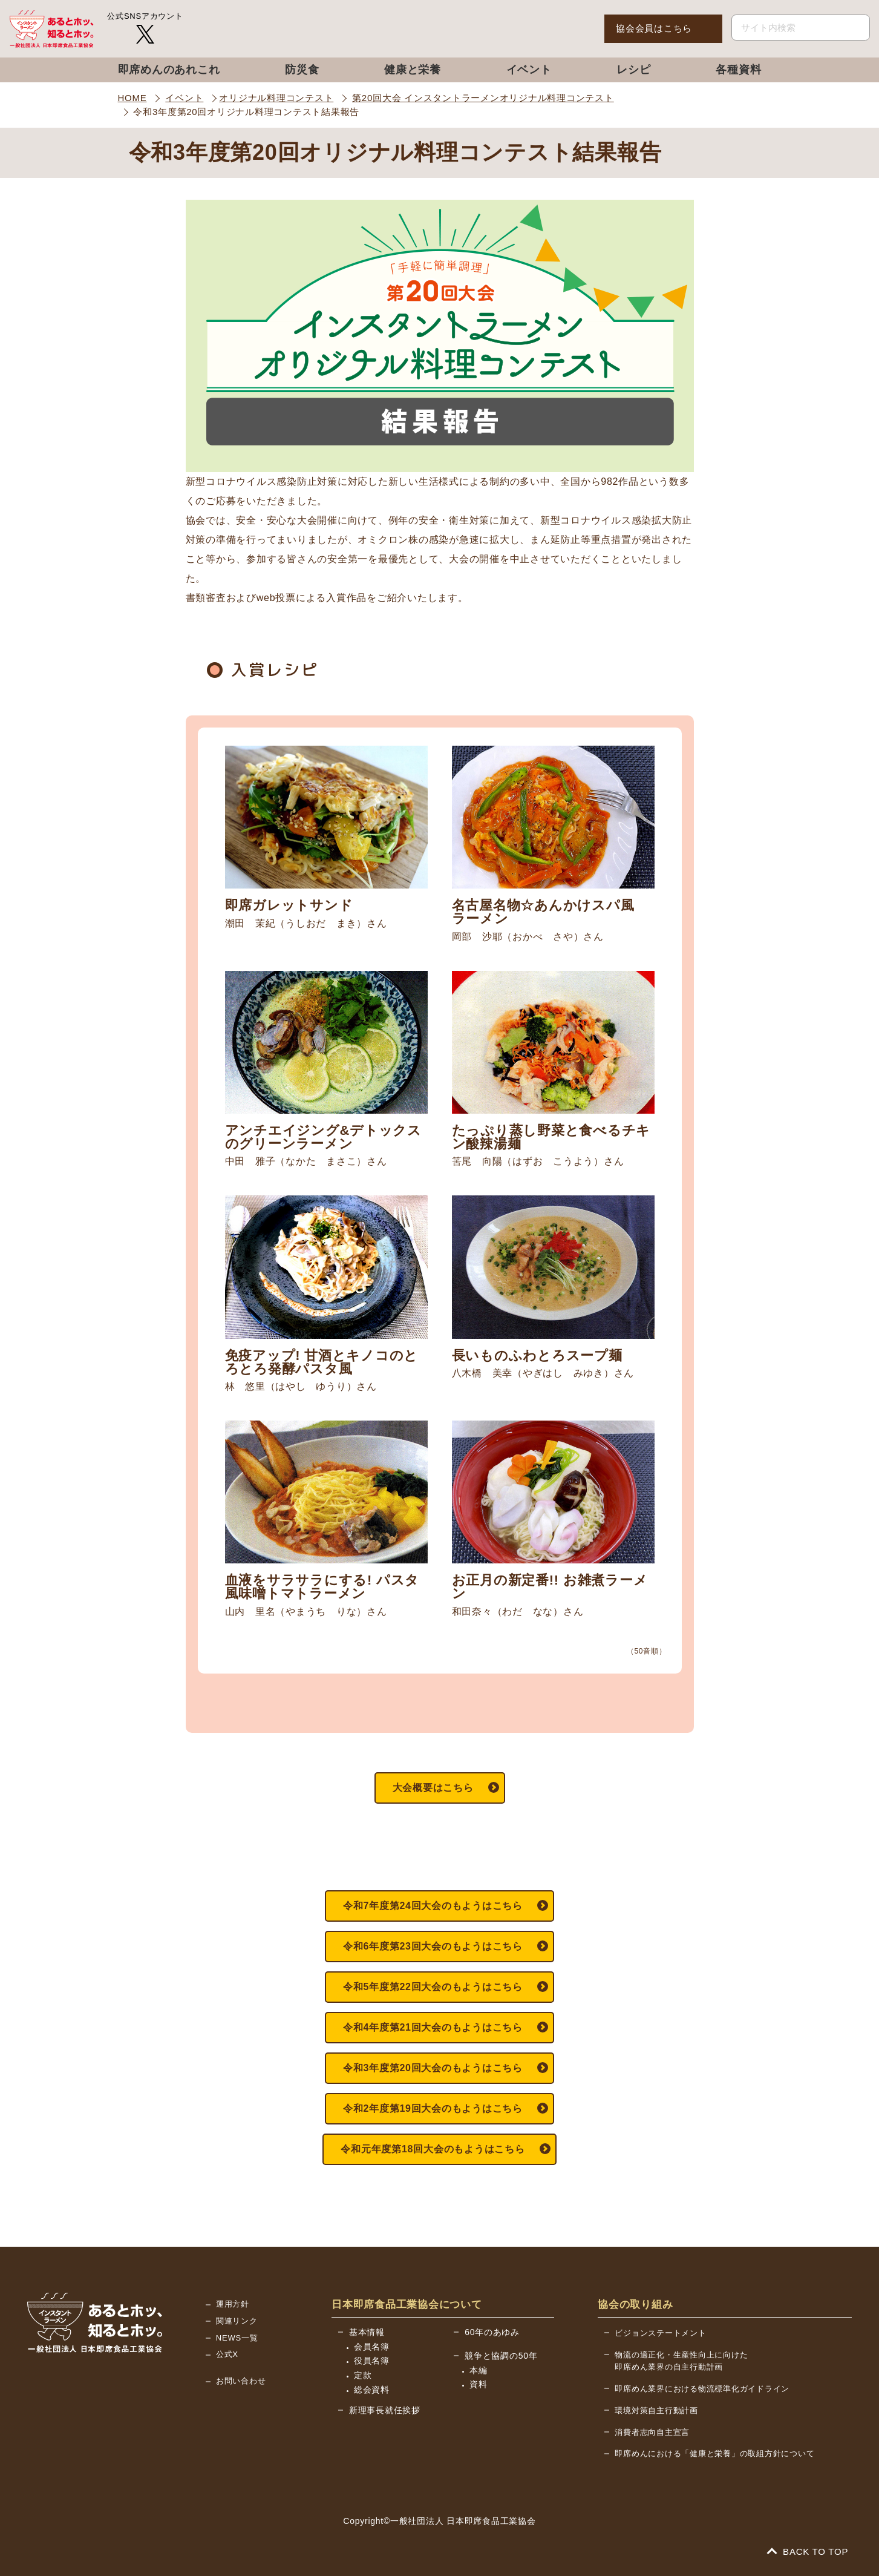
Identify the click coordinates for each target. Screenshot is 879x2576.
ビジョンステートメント (660, 2333)
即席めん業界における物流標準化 (702, 2388)
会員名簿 (372, 2346)
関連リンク (237, 2320)
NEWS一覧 (237, 2337)
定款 (363, 2375)
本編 (478, 2370)
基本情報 (367, 2332)
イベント (184, 98)
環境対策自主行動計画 (656, 2410)
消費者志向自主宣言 (652, 2432)
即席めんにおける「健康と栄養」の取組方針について (714, 2453)
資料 (478, 2384)
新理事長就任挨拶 (384, 2410)
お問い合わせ (241, 2380)
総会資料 (372, 2389)
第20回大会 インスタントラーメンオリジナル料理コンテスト (483, 98)
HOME (132, 98)
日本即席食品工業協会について (407, 2304)
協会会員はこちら (654, 28)
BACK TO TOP (808, 2551)
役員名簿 (372, 2360)
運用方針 (232, 2303)
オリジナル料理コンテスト (276, 98)
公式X (227, 2354)
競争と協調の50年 (501, 2356)
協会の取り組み (635, 2304)
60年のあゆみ (492, 2332)
